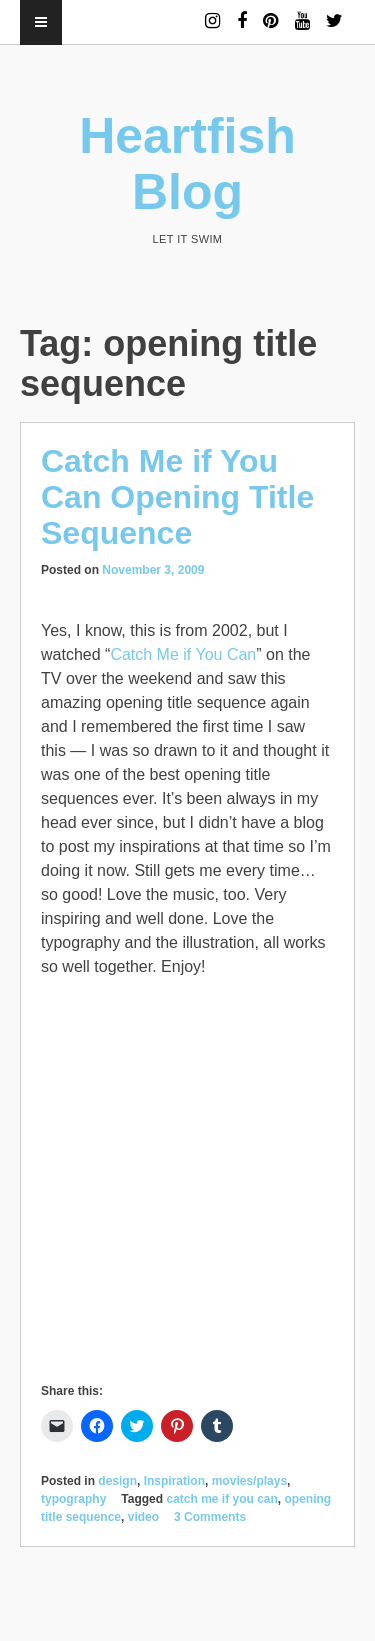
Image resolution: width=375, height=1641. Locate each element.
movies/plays (249, 1481)
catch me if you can (221, 1499)
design (117, 1481)
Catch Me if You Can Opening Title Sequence (177, 497)
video (143, 1517)
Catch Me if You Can (183, 654)
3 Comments (210, 1517)
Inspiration (174, 1481)
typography (73, 1499)
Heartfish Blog (187, 164)
